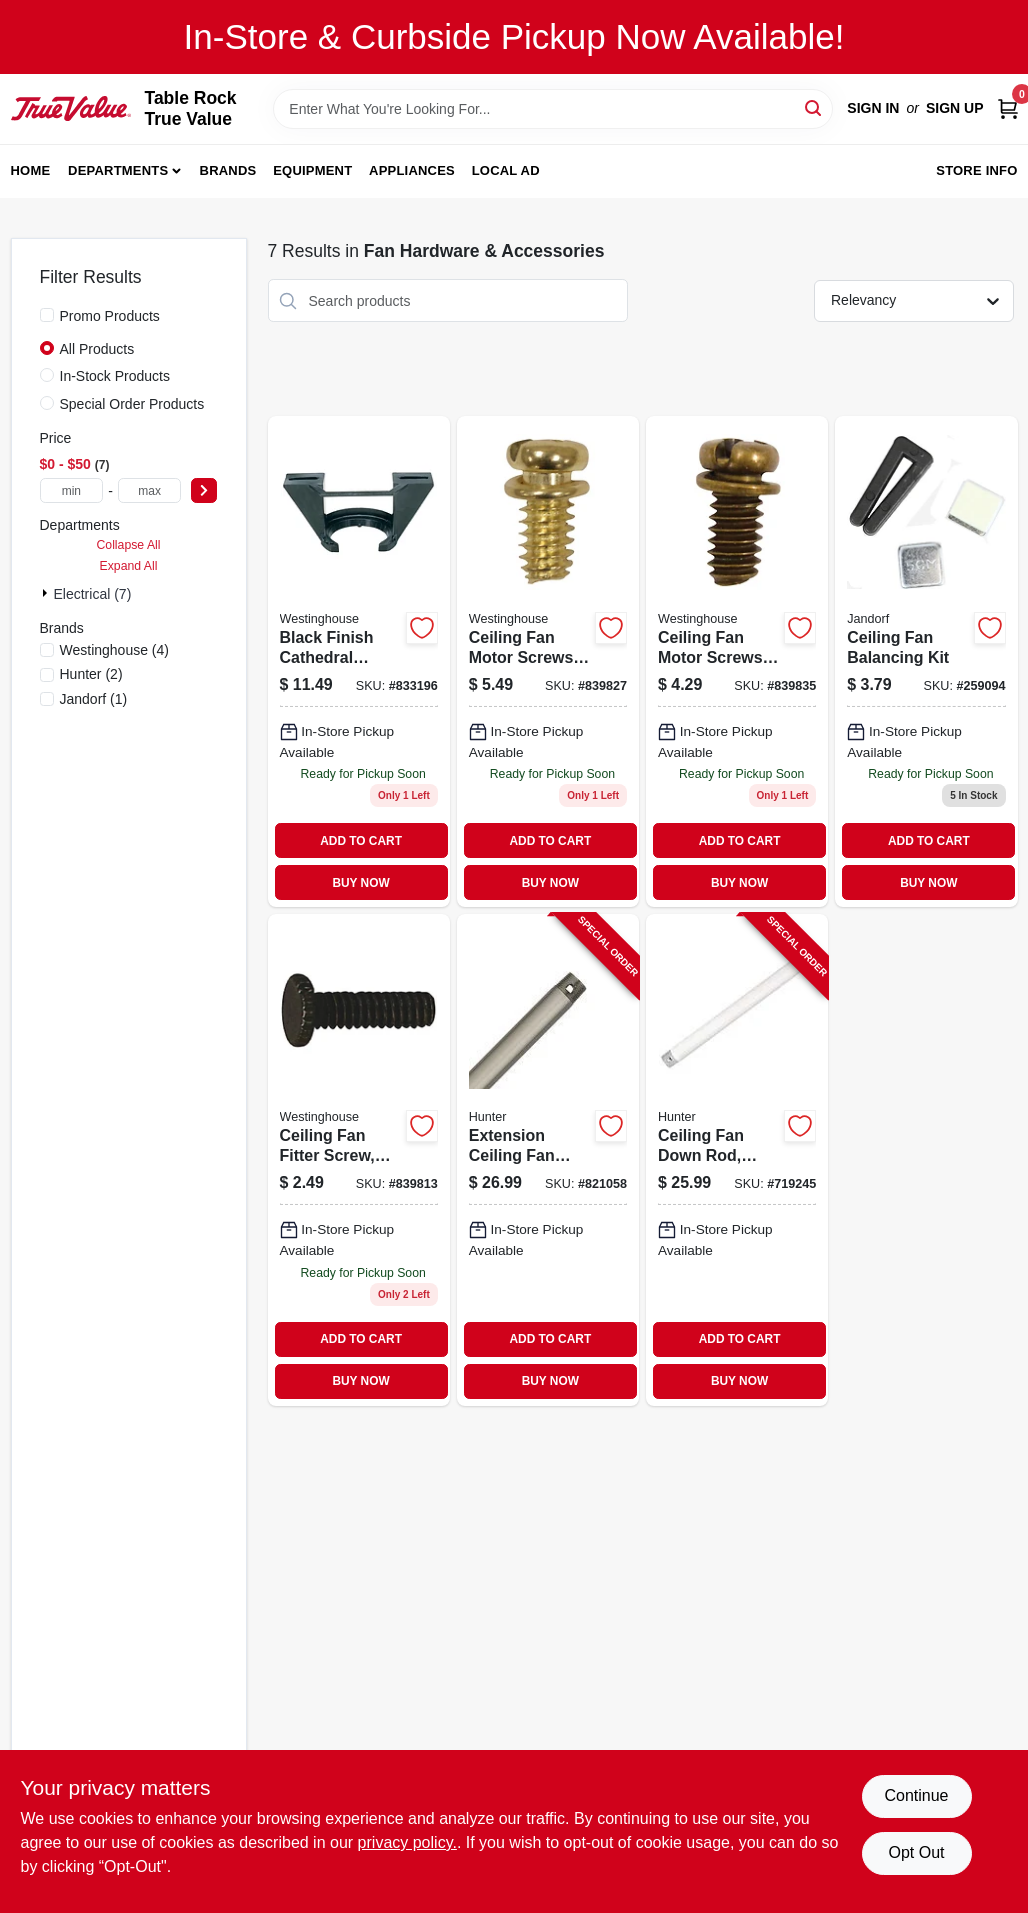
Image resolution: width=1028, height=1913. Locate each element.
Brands (228, 170)
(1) (94, 699)
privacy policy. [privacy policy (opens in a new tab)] (407, 1842)
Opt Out (916, 1852)
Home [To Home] (31, 170)
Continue (916, 1795)
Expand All (129, 566)
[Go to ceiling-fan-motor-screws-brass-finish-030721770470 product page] (548, 661)
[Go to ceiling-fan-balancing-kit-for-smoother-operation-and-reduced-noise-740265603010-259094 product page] (926, 661)
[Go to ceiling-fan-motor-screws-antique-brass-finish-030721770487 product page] (737, 661)
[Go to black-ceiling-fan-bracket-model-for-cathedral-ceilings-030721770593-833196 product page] (359, 661)
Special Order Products (132, 404)
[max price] (150, 490)
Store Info (976, 170)
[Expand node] (47, 593)
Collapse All (128, 545)
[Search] (814, 107)
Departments (118, 170)
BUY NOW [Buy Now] (360, 883)
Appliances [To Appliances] (412, 170)
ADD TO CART (361, 841)
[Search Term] (553, 109)
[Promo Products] (47, 315)
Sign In (873, 108)
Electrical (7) (93, 594)
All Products (97, 349)
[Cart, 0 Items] (1008, 108)
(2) (91, 674)
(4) (115, 650)
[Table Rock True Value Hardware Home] (71, 108)
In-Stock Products (115, 376)
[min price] (72, 490)
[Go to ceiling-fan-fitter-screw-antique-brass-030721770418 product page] (359, 1159)
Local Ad (506, 170)
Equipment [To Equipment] (312, 170)
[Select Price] (204, 490)
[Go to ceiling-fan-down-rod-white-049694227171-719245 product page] (737, 1159)
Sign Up (955, 108)
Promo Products (110, 316)
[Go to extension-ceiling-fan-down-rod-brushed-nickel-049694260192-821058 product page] (548, 1159)
